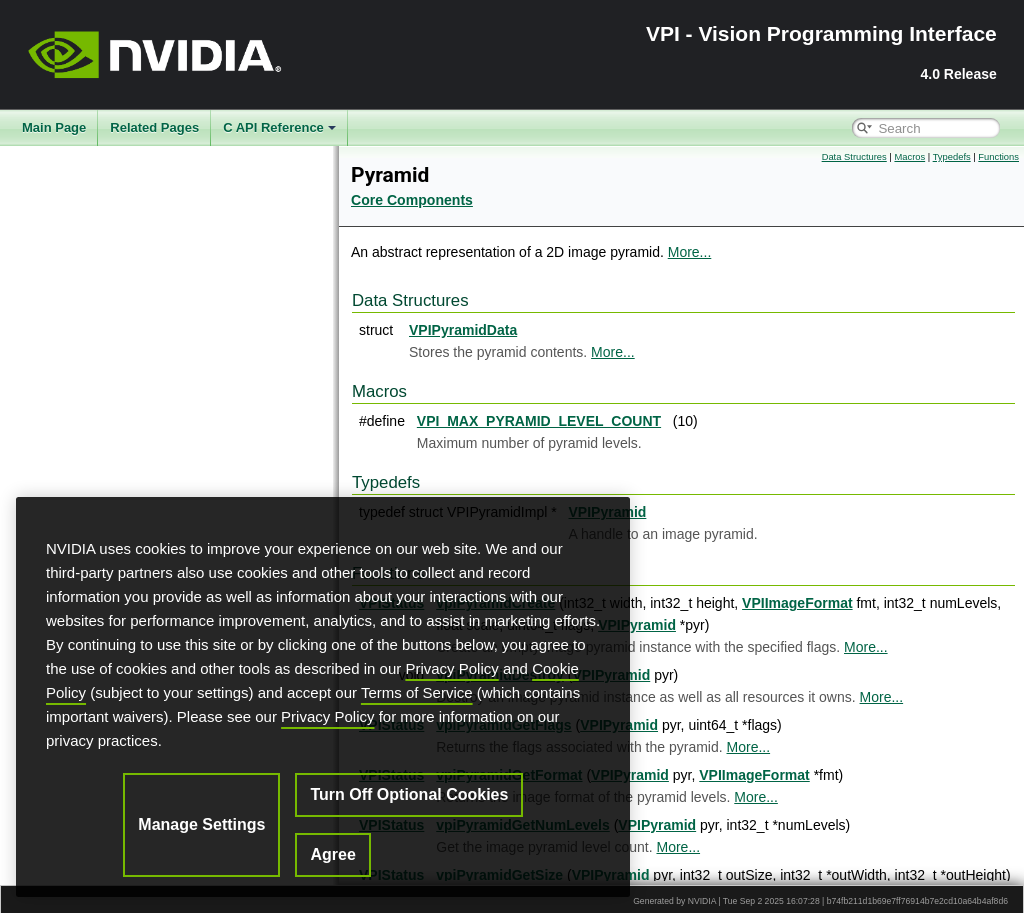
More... (690, 252)
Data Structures (854, 157)
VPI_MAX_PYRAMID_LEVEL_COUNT (539, 421)
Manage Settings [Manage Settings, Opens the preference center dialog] (201, 824)
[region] (323, 697)
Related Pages (154, 127)
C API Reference (279, 127)
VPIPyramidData (463, 330)
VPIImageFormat (797, 603)
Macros (909, 157)
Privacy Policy (451, 668)
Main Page (54, 127)
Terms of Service (417, 692)
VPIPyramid (637, 625)
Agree (332, 854)
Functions (998, 157)
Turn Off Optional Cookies (409, 794)
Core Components (412, 200)
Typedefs (952, 157)
